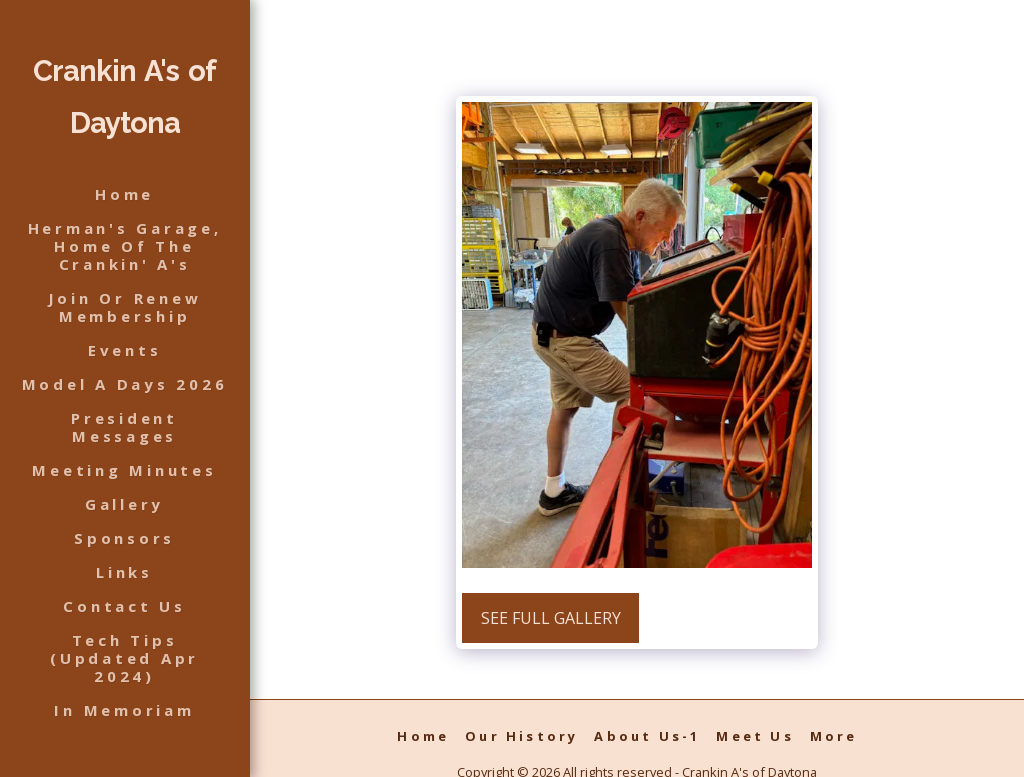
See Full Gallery (551, 618)
